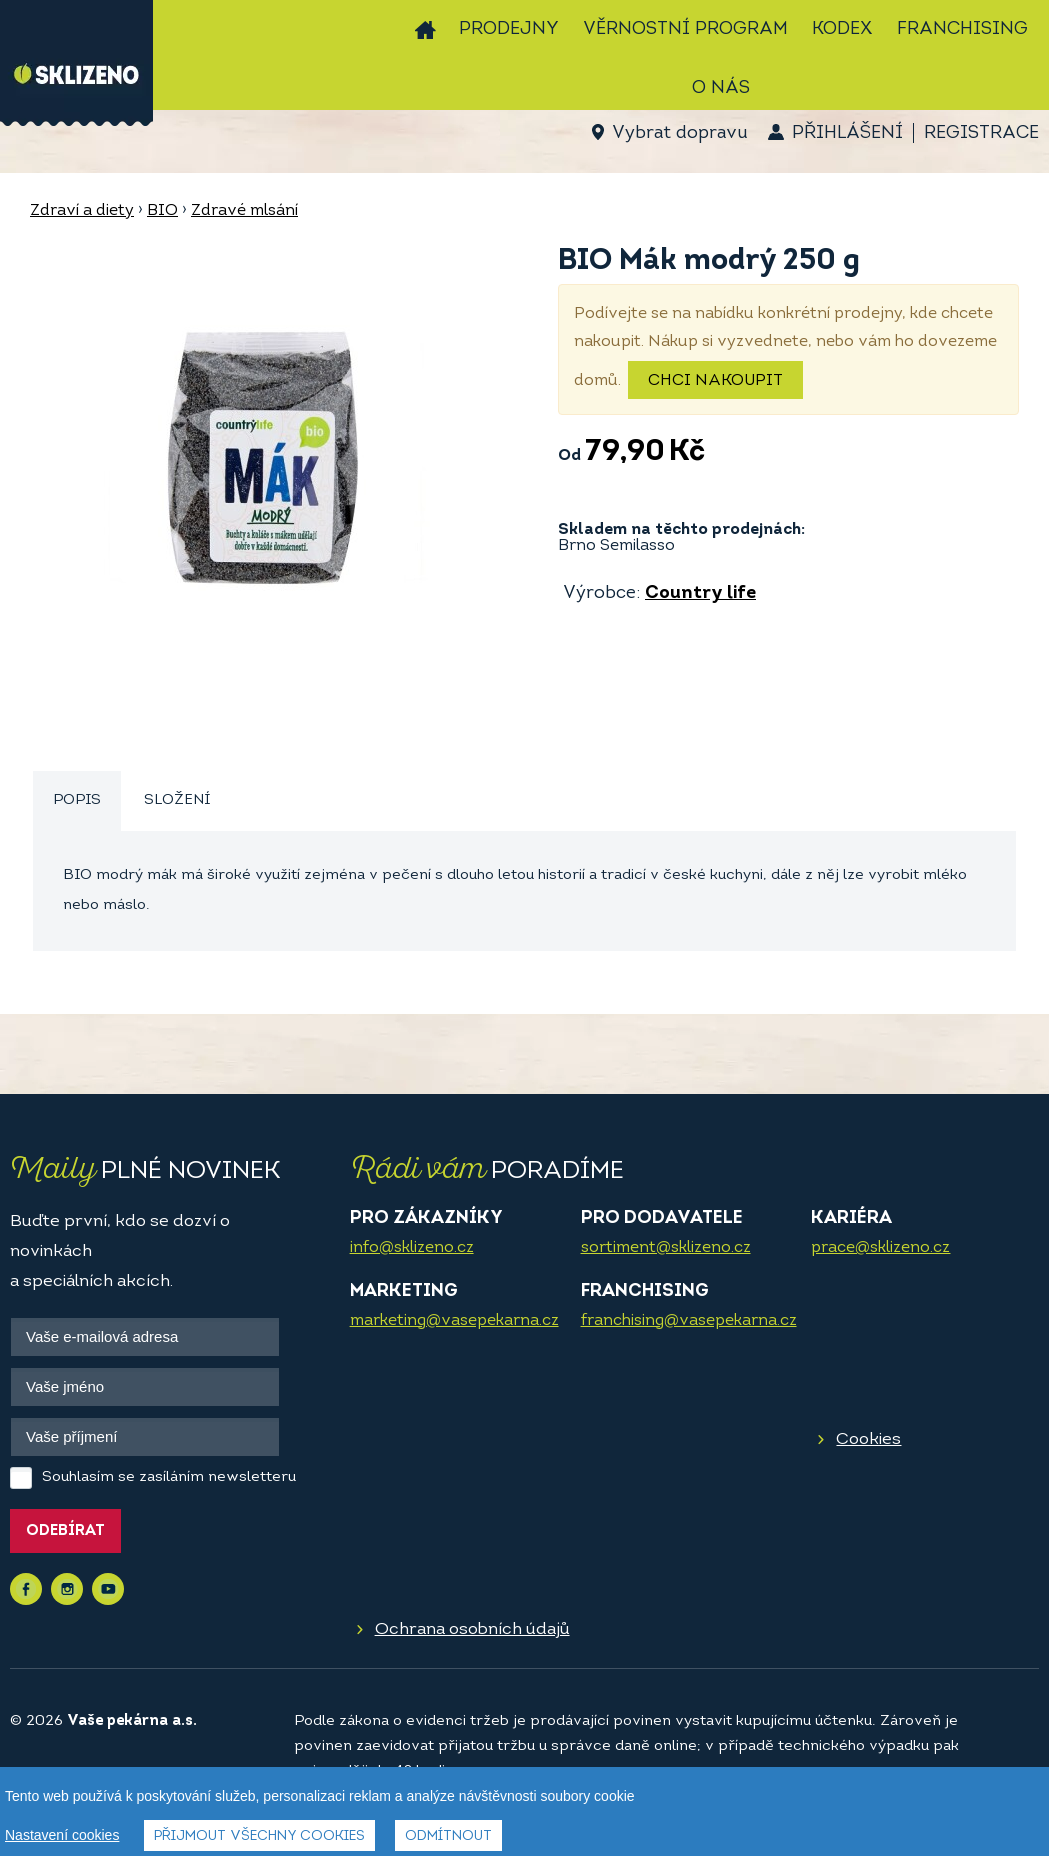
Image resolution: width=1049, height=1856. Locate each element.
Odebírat (65, 1531)
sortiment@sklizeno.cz (666, 1248)
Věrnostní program (685, 29)
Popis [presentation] (77, 800)
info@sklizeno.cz (412, 1248)
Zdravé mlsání (244, 211)
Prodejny (509, 29)
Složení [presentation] (177, 800)
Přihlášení (847, 133)
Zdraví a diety (82, 211)
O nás (721, 88)
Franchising (962, 29)
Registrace (981, 133)
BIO (162, 211)
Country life (700, 593)
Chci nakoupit (715, 381)
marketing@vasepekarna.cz (454, 1321)
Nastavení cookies (62, 1835)
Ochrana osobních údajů (472, 1629)
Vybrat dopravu (679, 133)
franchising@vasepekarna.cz (689, 1321)
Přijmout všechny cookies (259, 1836)
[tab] (77, 801)
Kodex (842, 29)
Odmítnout (448, 1836)
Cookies (868, 1439)
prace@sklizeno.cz (880, 1248)
